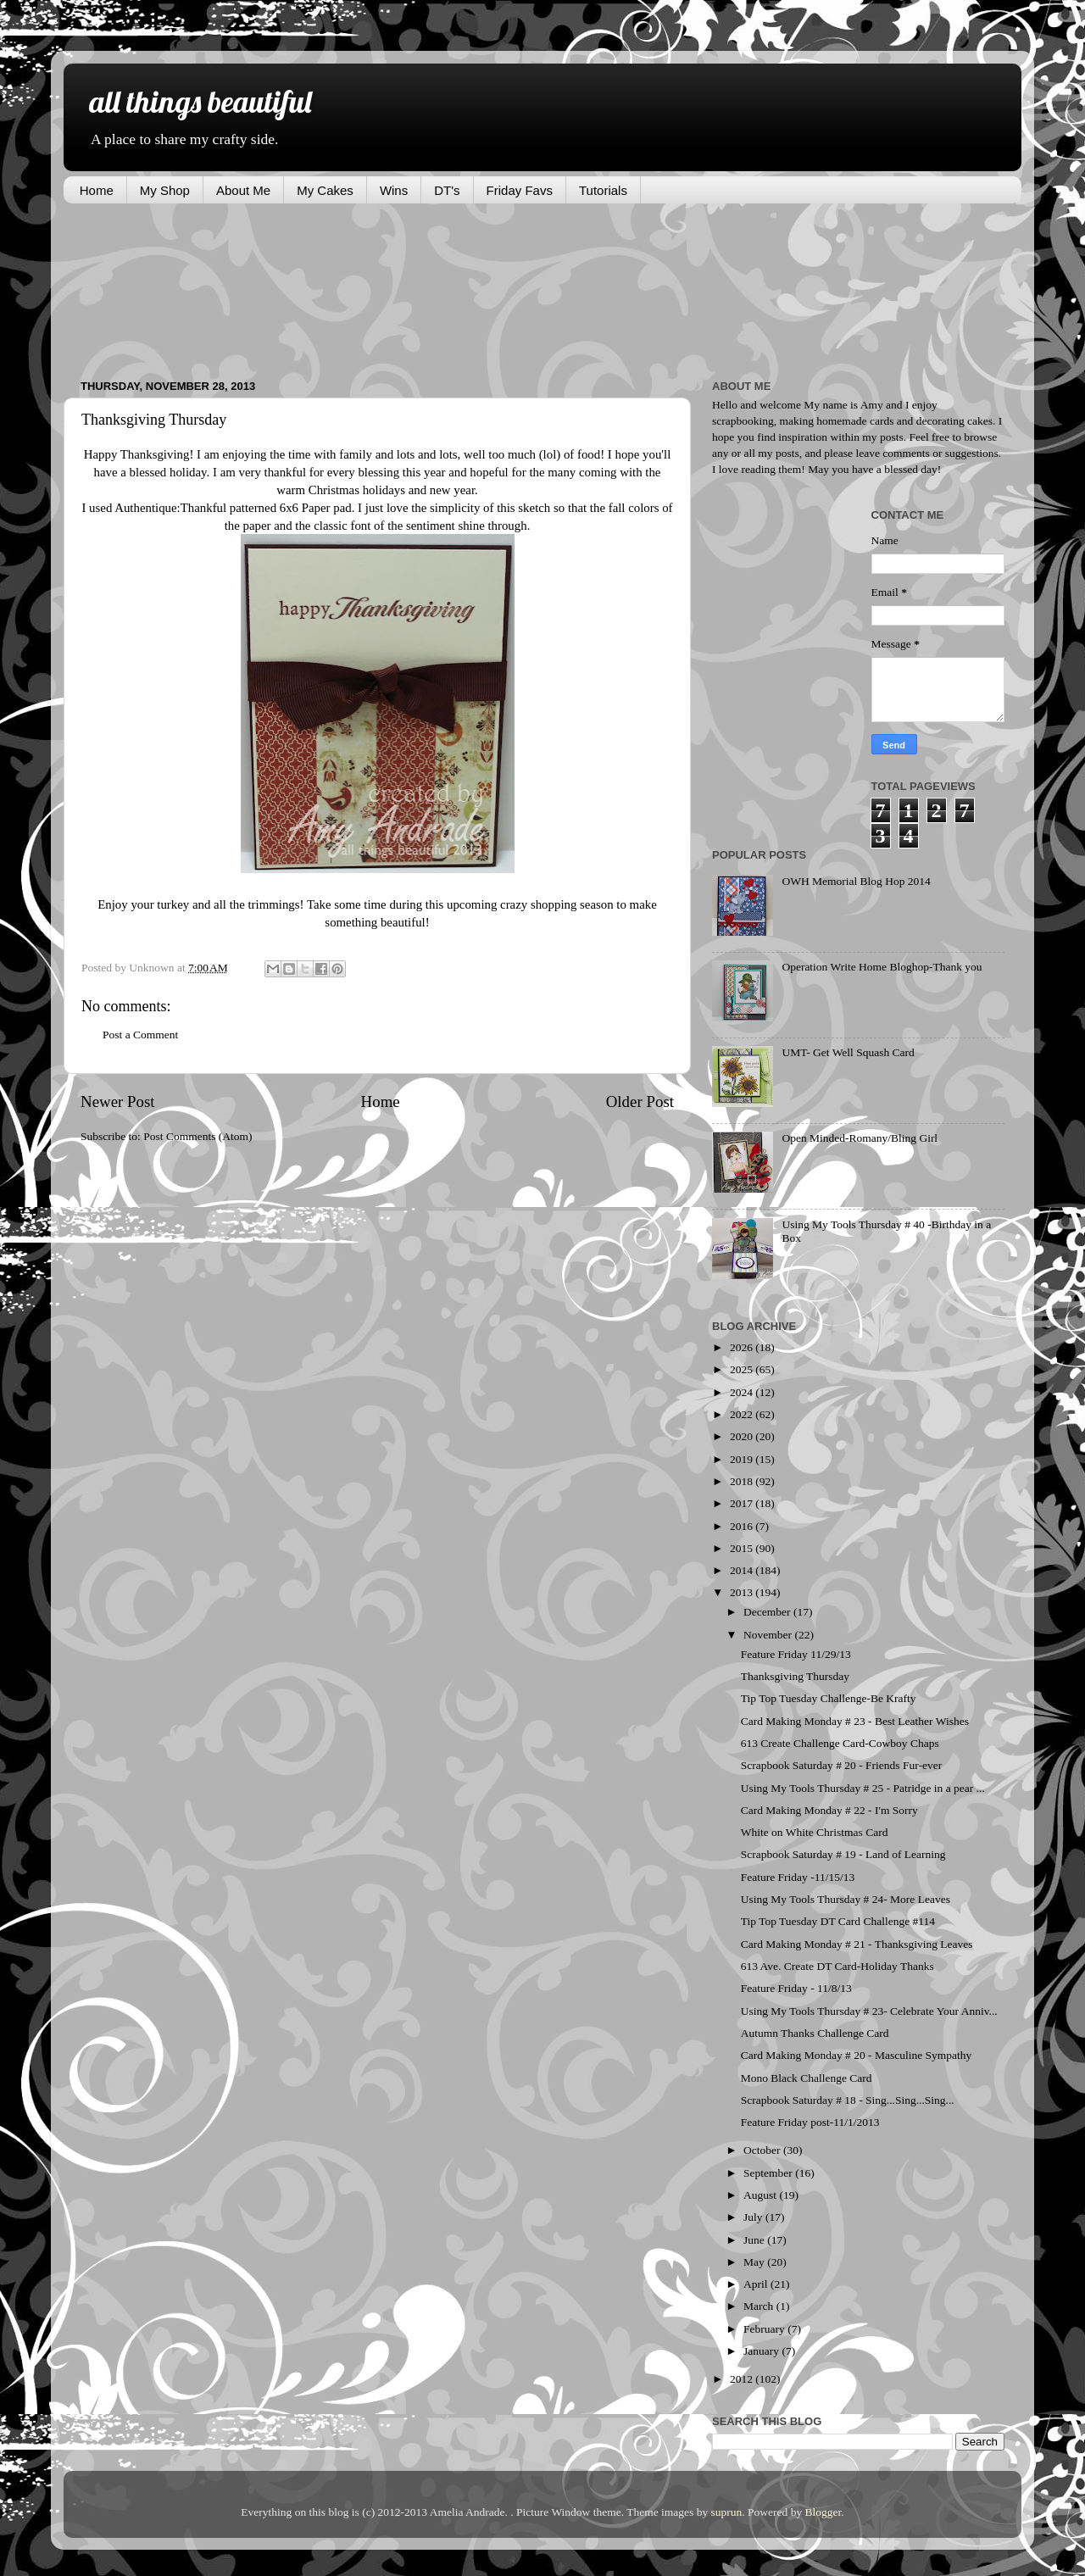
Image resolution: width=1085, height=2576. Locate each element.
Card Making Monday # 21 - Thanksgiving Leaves (857, 1944)
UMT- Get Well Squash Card (848, 1052)
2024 (742, 1392)
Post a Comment (140, 1034)
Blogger (823, 2512)
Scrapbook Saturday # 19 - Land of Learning (843, 1854)
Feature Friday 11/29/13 (796, 1654)
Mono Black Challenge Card (806, 2078)
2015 (742, 1548)
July (754, 2217)
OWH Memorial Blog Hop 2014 (856, 881)
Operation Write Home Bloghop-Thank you (882, 966)
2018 (742, 1481)
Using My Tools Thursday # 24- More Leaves (845, 1899)
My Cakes (325, 190)
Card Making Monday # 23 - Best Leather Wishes (855, 1721)
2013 (742, 1592)
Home (97, 190)
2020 (742, 1436)
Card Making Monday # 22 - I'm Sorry (829, 1810)
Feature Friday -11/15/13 (797, 1877)
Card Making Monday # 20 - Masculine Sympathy (856, 2055)
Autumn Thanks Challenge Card (815, 2033)
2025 (742, 1369)
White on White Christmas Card (814, 1832)
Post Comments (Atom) (197, 1136)
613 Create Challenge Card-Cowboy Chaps (840, 1743)
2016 (742, 1526)
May (755, 2262)
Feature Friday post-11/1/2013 (810, 2122)
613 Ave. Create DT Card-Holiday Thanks (837, 1966)
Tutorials (603, 190)
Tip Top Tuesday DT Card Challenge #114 (838, 1921)
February (765, 2329)
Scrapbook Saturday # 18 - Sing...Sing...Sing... (847, 2100)
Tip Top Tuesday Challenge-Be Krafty (828, 1698)
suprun (727, 2512)
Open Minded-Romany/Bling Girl (860, 1138)
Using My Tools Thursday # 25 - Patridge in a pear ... (863, 1788)
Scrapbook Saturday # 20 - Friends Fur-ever (841, 1765)
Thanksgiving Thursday (795, 1676)
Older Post (640, 1101)
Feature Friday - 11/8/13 (796, 1988)
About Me (243, 190)
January (762, 2351)
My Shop (165, 190)
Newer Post (118, 1101)
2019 (742, 1459)
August (761, 2195)
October (763, 2150)
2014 (742, 1570)
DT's (446, 190)
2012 (742, 2379)
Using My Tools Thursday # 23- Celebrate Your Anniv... (869, 2011)
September (769, 2173)
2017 (742, 1503)
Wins (394, 190)
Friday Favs (520, 190)
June (755, 2240)
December (768, 1611)
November (768, 1634)
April (757, 2284)
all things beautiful (200, 101)
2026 (742, 1347)
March (759, 2306)
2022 (742, 1414)
